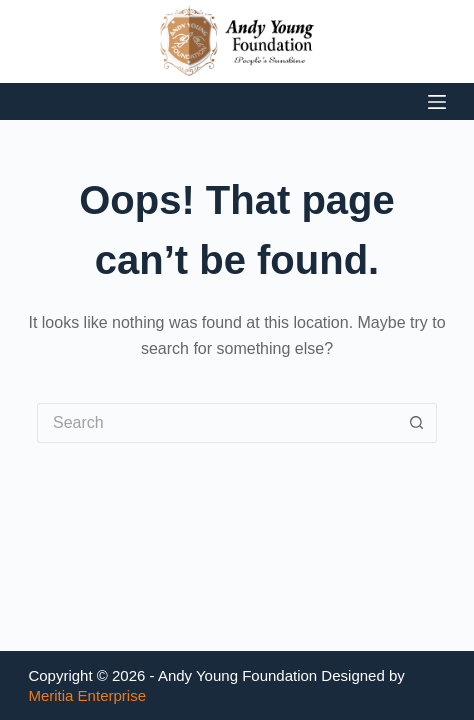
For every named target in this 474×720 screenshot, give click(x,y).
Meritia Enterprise (87, 695)
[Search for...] (217, 423)
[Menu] (437, 102)
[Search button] (417, 423)
